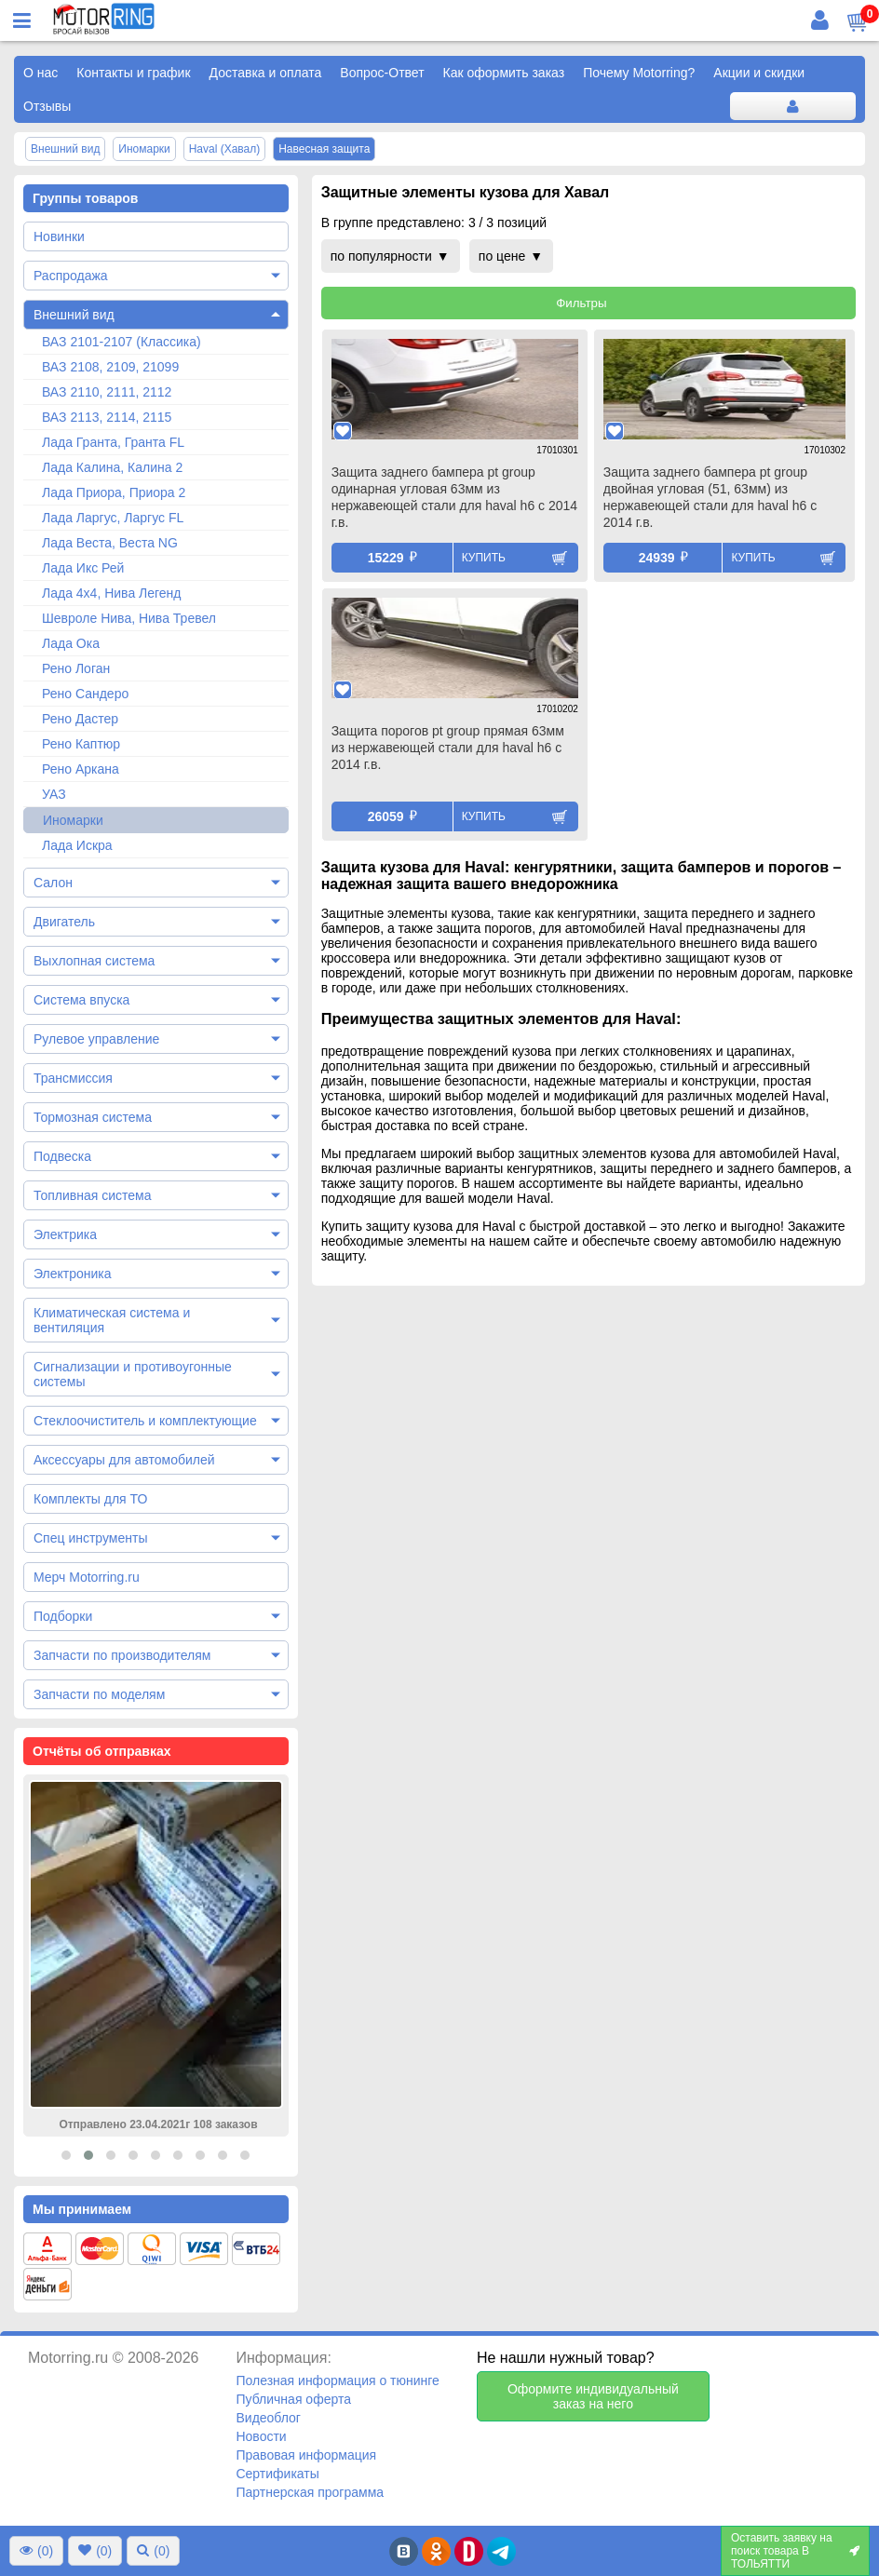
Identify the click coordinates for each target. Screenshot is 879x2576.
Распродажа (71, 275)
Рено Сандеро (85, 693)
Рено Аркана (80, 769)
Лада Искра (77, 845)
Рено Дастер (80, 718)
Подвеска (62, 1156)
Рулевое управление (96, 1039)
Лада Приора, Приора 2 (113, 492)
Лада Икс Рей (83, 567)
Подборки (63, 1616)
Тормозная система (93, 1117)
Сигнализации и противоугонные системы (133, 1374)
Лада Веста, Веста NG (110, 542)
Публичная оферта (293, 2399)
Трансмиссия (73, 1078)
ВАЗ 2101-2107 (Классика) (121, 341)
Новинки (59, 236)
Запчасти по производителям (122, 1655)
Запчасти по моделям (99, 1694)
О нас (40, 72)
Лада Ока (71, 643)
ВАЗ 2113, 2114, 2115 (106, 417)
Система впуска (81, 999)
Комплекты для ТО (90, 1498)
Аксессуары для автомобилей (124, 1459)
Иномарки (73, 820)
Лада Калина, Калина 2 (112, 467)
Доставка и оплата (266, 72)
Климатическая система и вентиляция (112, 1320)
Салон (53, 882)
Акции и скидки (759, 72)
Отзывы (47, 106)
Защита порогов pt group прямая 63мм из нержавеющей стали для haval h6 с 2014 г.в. (447, 747)
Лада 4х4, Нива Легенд (112, 593)
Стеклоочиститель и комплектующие (145, 1420)
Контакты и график (133, 72)
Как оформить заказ (504, 72)
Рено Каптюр (81, 743)
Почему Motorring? (639, 72)
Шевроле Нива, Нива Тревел (129, 618)
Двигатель (64, 921)
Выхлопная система (94, 960)
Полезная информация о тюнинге (337, 2380)
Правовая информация (306, 2455)
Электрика (65, 1234)
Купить (484, 557)
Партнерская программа (310, 2492)
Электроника (73, 1273)
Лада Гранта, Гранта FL (113, 442)
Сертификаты (277, 2473)
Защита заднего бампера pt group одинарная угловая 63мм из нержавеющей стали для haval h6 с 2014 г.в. (454, 497)
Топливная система (93, 1195)
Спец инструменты (90, 1538)
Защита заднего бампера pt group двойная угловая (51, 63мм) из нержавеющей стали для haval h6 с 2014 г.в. (710, 497)
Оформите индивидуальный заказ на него (593, 2396)
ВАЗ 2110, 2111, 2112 (106, 391)
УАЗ (54, 794)
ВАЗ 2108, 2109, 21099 (110, 366)
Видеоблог (268, 2417)
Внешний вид (74, 314)
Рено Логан (76, 668)
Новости (261, 2436)
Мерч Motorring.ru (87, 1577)
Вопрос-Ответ (382, 72)
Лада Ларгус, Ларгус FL (112, 517)
